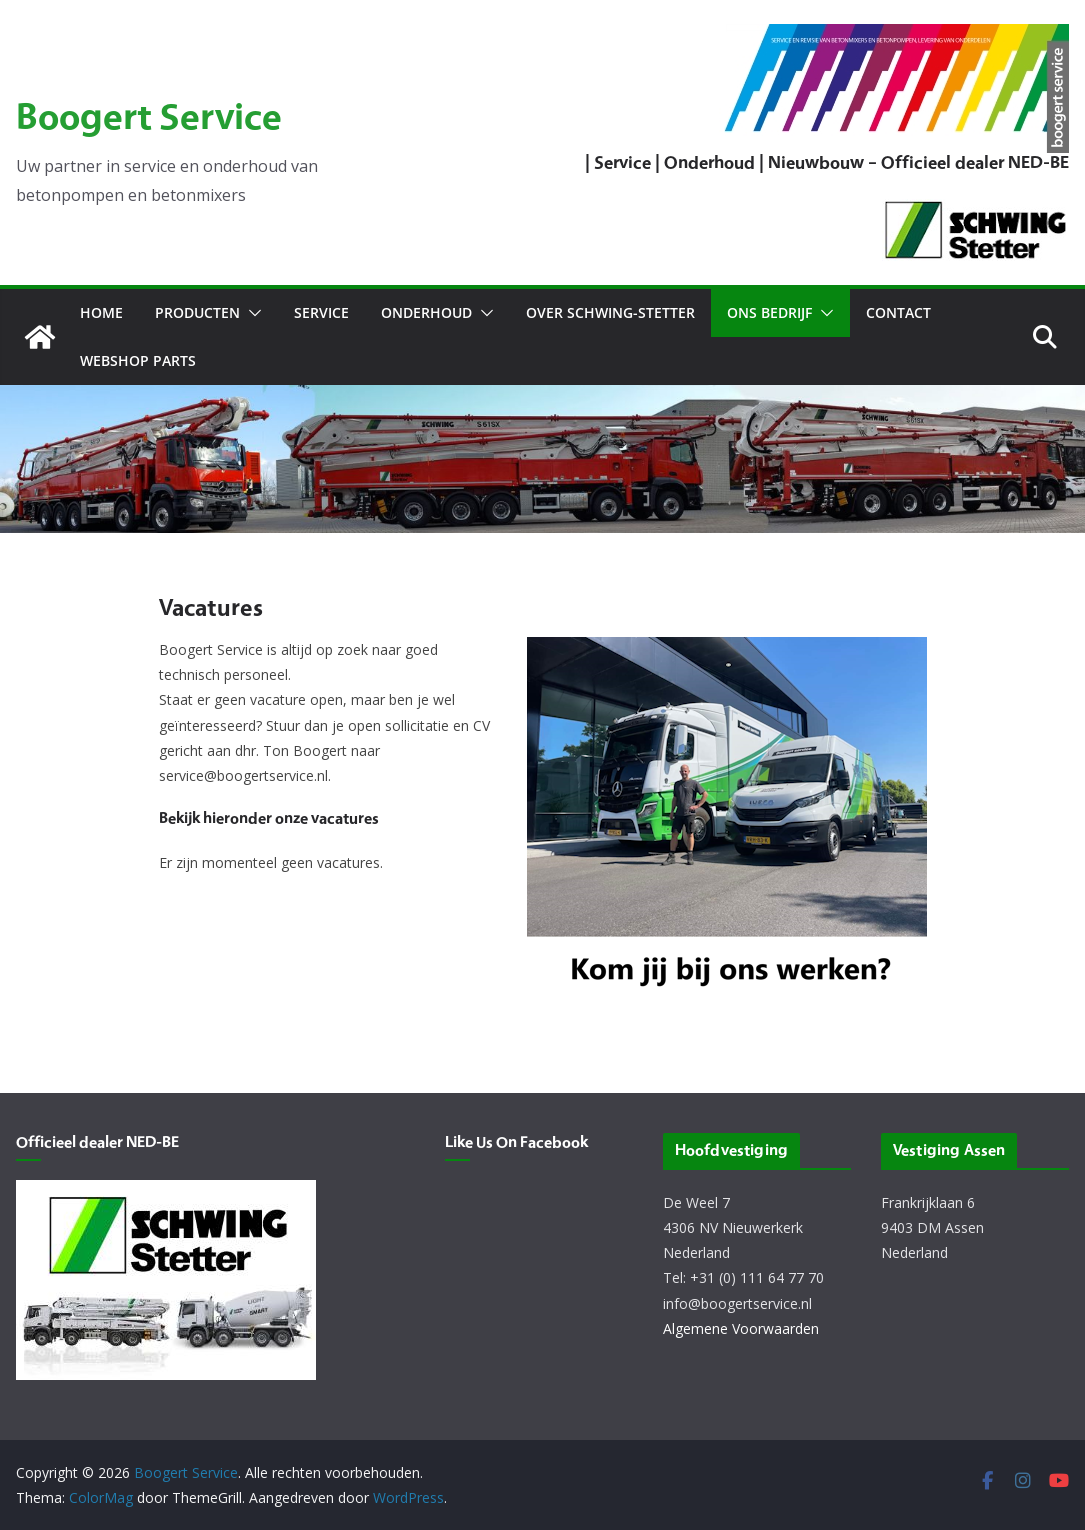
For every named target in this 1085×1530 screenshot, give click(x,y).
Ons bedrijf (769, 312)
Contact (898, 312)
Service (321, 312)
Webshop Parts (138, 360)
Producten (197, 312)
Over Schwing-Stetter (610, 312)
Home (101, 312)
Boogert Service (149, 119)
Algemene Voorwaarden (741, 1328)
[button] (251, 313)
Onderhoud (426, 312)
